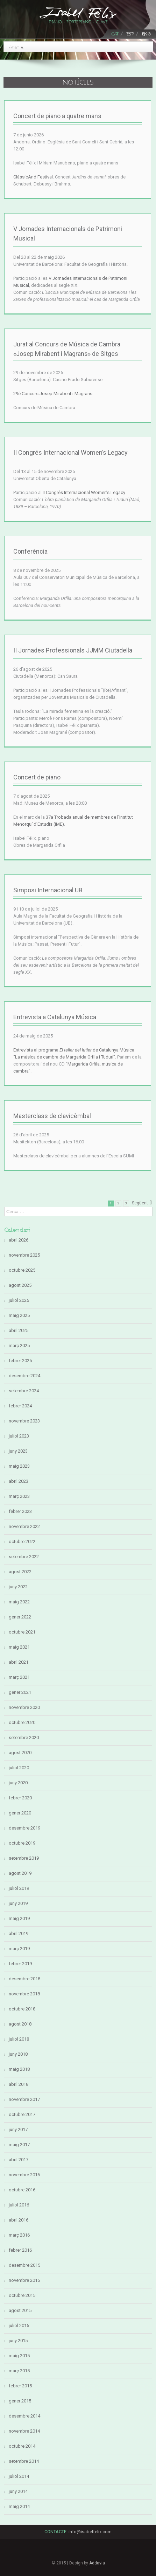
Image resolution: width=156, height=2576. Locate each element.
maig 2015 (19, 2355)
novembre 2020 (24, 1707)
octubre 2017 (22, 2114)
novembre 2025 (24, 1255)
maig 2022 (19, 1601)
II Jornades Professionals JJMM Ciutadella (72, 650)
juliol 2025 (19, 1300)
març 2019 (19, 1948)
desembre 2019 (24, 1828)
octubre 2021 (22, 1632)
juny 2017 (18, 2129)
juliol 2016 (19, 2204)
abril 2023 (18, 1481)
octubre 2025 (22, 1270)
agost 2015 (20, 2310)
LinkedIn (78, 2553)
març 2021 (19, 1677)
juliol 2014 (19, 2476)
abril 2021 (18, 1662)
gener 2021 (20, 1692)
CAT (115, 33)
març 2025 (19, 1345)
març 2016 (19, 2235)
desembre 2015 (24, 2265)
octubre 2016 (22, 2189)
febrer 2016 (20, 2250)
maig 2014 (19, 2506)
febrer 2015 (20, 2385)
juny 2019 (18, 1903)
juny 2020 (18, 1782)
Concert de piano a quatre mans (57, 116)
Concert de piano (37, 777)
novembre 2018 (24, 1993)
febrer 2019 (20, 1963)
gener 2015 (20, 2400)
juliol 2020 (19, 1767)
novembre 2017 (24, 2099)
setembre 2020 (24, 1737)
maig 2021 (19, 1647)
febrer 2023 (20, 1511)
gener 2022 (20, 1617)
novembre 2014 (24, 2431)
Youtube (102, 2555)
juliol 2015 (19, 2325)
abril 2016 (18, 2220)
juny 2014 (18, 2491)
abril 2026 (18, 1240)
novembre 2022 (24, 1526)
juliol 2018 (19, 2039)
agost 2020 (20, 1752)
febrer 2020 (20, 1797)
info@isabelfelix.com (90, 2531)
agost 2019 (20, 1873)
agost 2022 (20, 1571)
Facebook (53, 2552)
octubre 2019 (22, 1843)
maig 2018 (19, 2069)
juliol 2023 (19, 1436)
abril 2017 (18, 2159)
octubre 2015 (22, 2295)
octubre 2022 (22, 1541)
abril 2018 (18, 2084)
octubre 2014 (22, 2446)
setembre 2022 (24, 1556)
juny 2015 (18, 2340)
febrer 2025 (20, 1360)
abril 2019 (18, 1933)
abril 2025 (18, 1330)
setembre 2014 (24, 2461)
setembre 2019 (24, 1858)
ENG (146, 33)
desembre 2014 (24, 2416)
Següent (140, 1203)
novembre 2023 (24, 1421)
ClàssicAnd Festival (33, 177)
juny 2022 (18, 1586)
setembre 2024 (24, 1390)
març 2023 (19, 1496)
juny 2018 (18, 2054)
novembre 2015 (24, 2280)
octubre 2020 (22, 1722)
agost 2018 (20, 2024)
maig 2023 (19, 1466)
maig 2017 (19, 2144)
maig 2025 (19, 1315)
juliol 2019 (19, 1888)
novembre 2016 (24, 2174)
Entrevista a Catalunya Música (54, 1017)
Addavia (97, 2563)
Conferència (30, 551)
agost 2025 (20, 1285)
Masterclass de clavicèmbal (52, 1116)
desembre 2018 (24, 1978)
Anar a (16, 46)
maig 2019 (19, 1918)
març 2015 (19, 2370)
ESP (130, 33)
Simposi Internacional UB (48, 890)
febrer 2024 (20, 1405)
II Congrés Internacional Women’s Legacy (70, 452)
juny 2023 (18, 1451)
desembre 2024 (24, 1375)
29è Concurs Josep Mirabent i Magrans (52, 393)
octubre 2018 (22, 2009)
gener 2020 (20, 1813)
